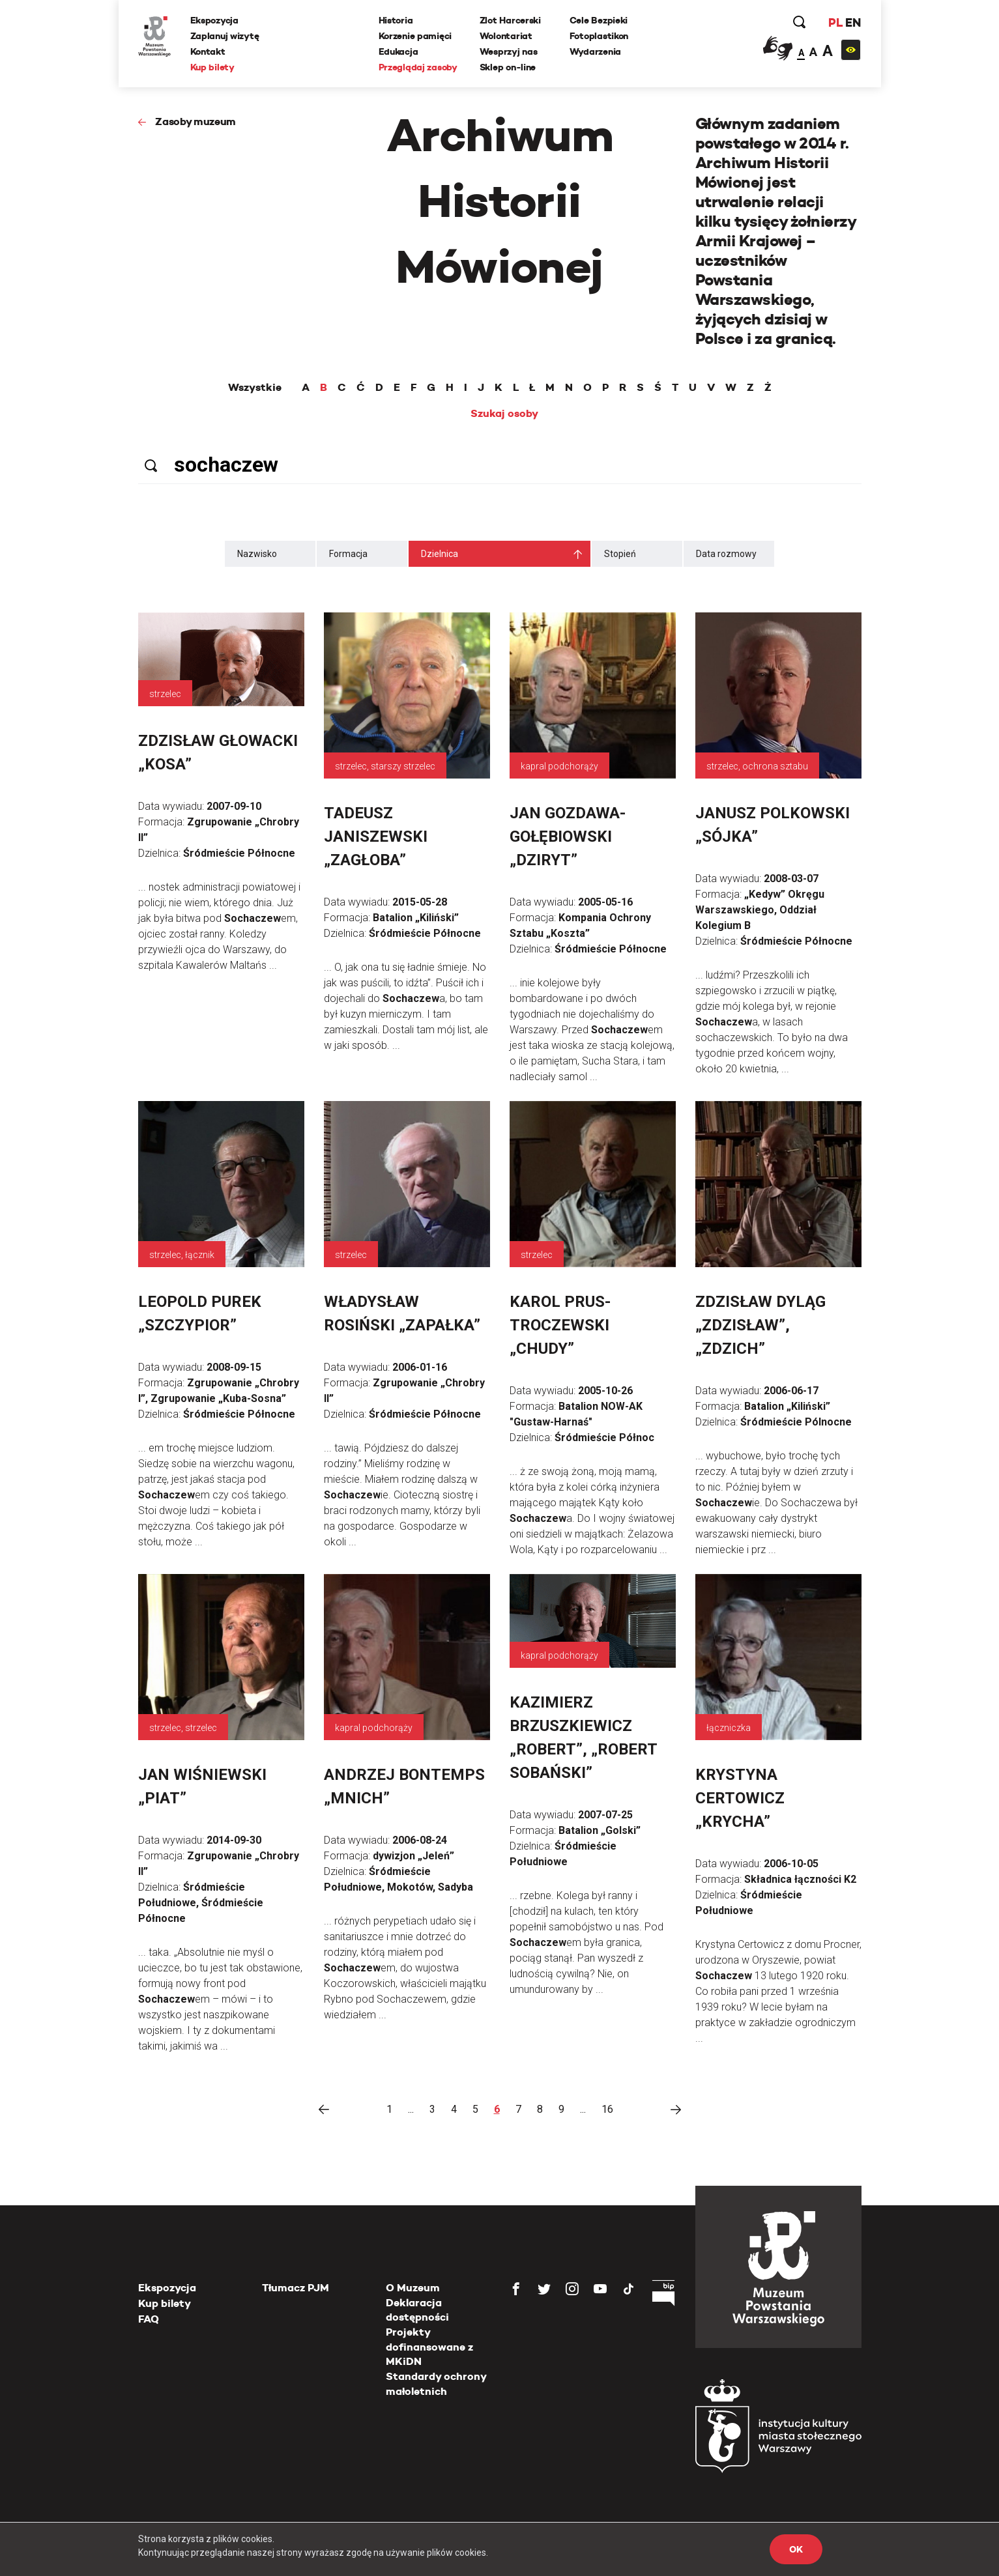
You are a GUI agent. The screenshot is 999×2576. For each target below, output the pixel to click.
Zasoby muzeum (195, 121)
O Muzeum (413, 2288)
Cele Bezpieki (599, 20)
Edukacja (398, 51)
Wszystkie (255, 387)
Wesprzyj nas (509, 51)
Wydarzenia (595, 51)
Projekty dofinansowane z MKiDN (429, 2346)
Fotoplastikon (599, 36)
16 (607, 2109)
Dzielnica (439, 554)
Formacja (348, 554)
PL (835, 22)
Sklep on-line (508, 67)
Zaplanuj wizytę (224, 36)
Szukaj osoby (504, 413)
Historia (396, 20)
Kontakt (207, 51)
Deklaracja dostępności (417, 2310)
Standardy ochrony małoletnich (436, 2383)
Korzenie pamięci (415, 36)
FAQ (148, 2319)
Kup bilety (212, 67)
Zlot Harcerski (510, 20)
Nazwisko (257, 554)
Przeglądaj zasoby (418, 67)
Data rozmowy (726, 554)
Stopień (620, 554)
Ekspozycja (214, 20)
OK (795, 2549)
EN (852, 22)
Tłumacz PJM (295, 2288)
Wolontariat (506, 36)
